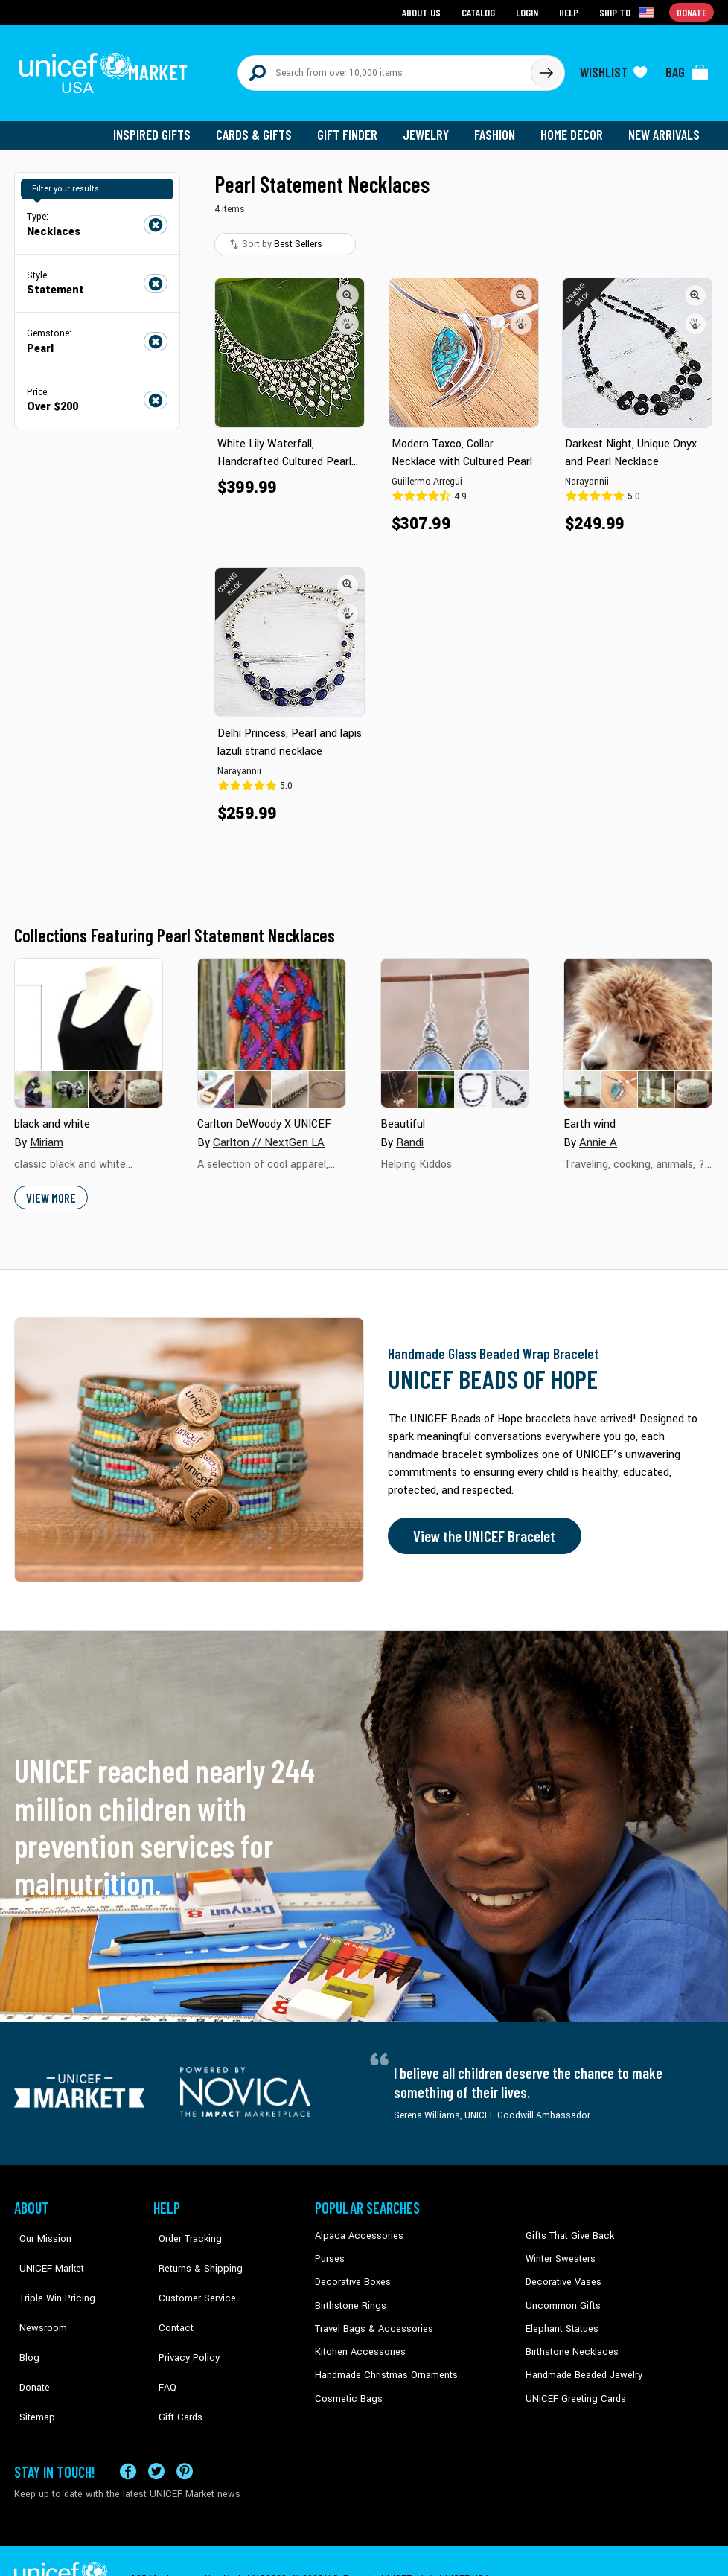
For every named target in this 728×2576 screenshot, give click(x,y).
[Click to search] (546, 68)
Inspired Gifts (162, 126)
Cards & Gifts (262, 126)
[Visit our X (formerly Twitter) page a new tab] (156, 2435)
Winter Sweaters (559, 2250)
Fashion (498, 126)
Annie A (597, 1134)
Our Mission (39, 2227)
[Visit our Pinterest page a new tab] (185, 2435)
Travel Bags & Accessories (369, 2317)
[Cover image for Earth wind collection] (637, 1025)
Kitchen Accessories (356, 2340)
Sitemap (31, 2363)
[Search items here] (384, 68)
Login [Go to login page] (528, 11)
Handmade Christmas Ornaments (384, 2363)
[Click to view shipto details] (628, 12)
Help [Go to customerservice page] (570, 11)
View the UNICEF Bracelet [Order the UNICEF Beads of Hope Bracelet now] (480, 1527)
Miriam (46, 1134)
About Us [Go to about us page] (424, 11)
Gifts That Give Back (567, 2227)
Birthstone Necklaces (569, 2340)
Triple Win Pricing (49, 2272)
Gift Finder (354, 126)
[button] (347, 286)
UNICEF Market (44, 2250)
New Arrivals (665, 126)
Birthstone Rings (349, 2294)
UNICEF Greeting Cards (572, 2385)
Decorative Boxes (350, 2272)
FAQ (162, 2340)
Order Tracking (183, 2227)
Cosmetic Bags (346, 2385)
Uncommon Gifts (561, 2294)
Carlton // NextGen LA (266, 1134)
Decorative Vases (561, 2272)
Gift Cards (174, 2363)
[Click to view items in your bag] (687, 68)
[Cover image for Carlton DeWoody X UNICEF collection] (271, 1025)
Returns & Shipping (192, 2250)
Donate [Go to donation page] (691, 11)
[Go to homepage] (107, 68)
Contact (169, 2294)
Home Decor (574, 126)
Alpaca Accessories (355, 2227)
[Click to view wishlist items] (613, 68)
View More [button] (50, 1189)
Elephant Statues (561, 2317)
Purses (329, 2250)
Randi (410, 1134)
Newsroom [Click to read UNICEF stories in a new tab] (37, 2294)
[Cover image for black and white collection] (88, 1025)
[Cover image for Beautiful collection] (454, 1025)
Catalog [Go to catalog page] (480, 11)
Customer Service (189, 2272)
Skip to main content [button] (364, 0)
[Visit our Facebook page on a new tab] (128, 2435)
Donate (29, 2340)
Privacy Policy (182, 2317)
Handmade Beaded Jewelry (581, 2363)
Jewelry (431, 126)
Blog (23, 2317)
